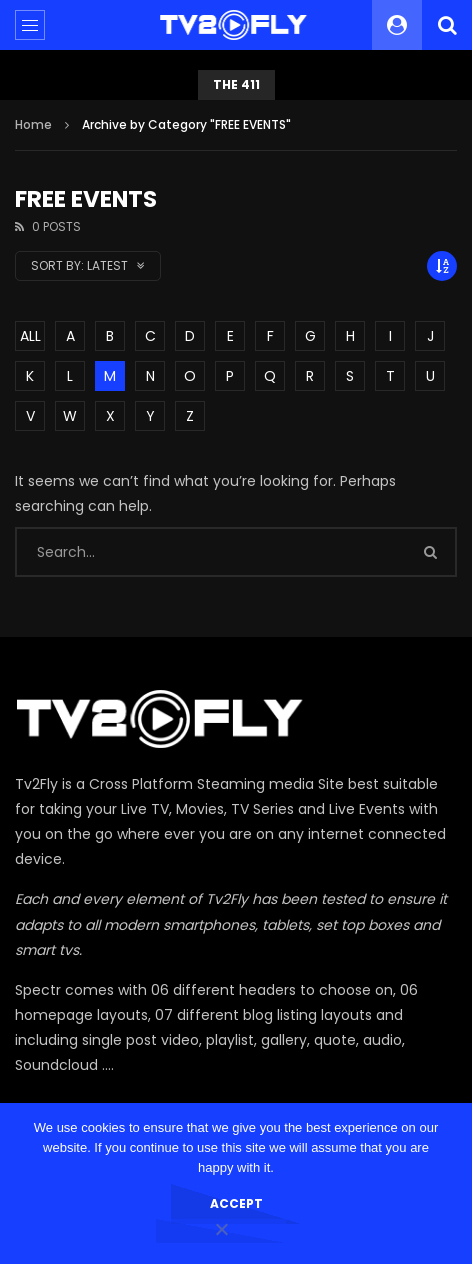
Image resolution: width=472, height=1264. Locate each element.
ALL (30, 336)
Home (33, 124)
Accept (236, 1203)
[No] (221, 1231)
